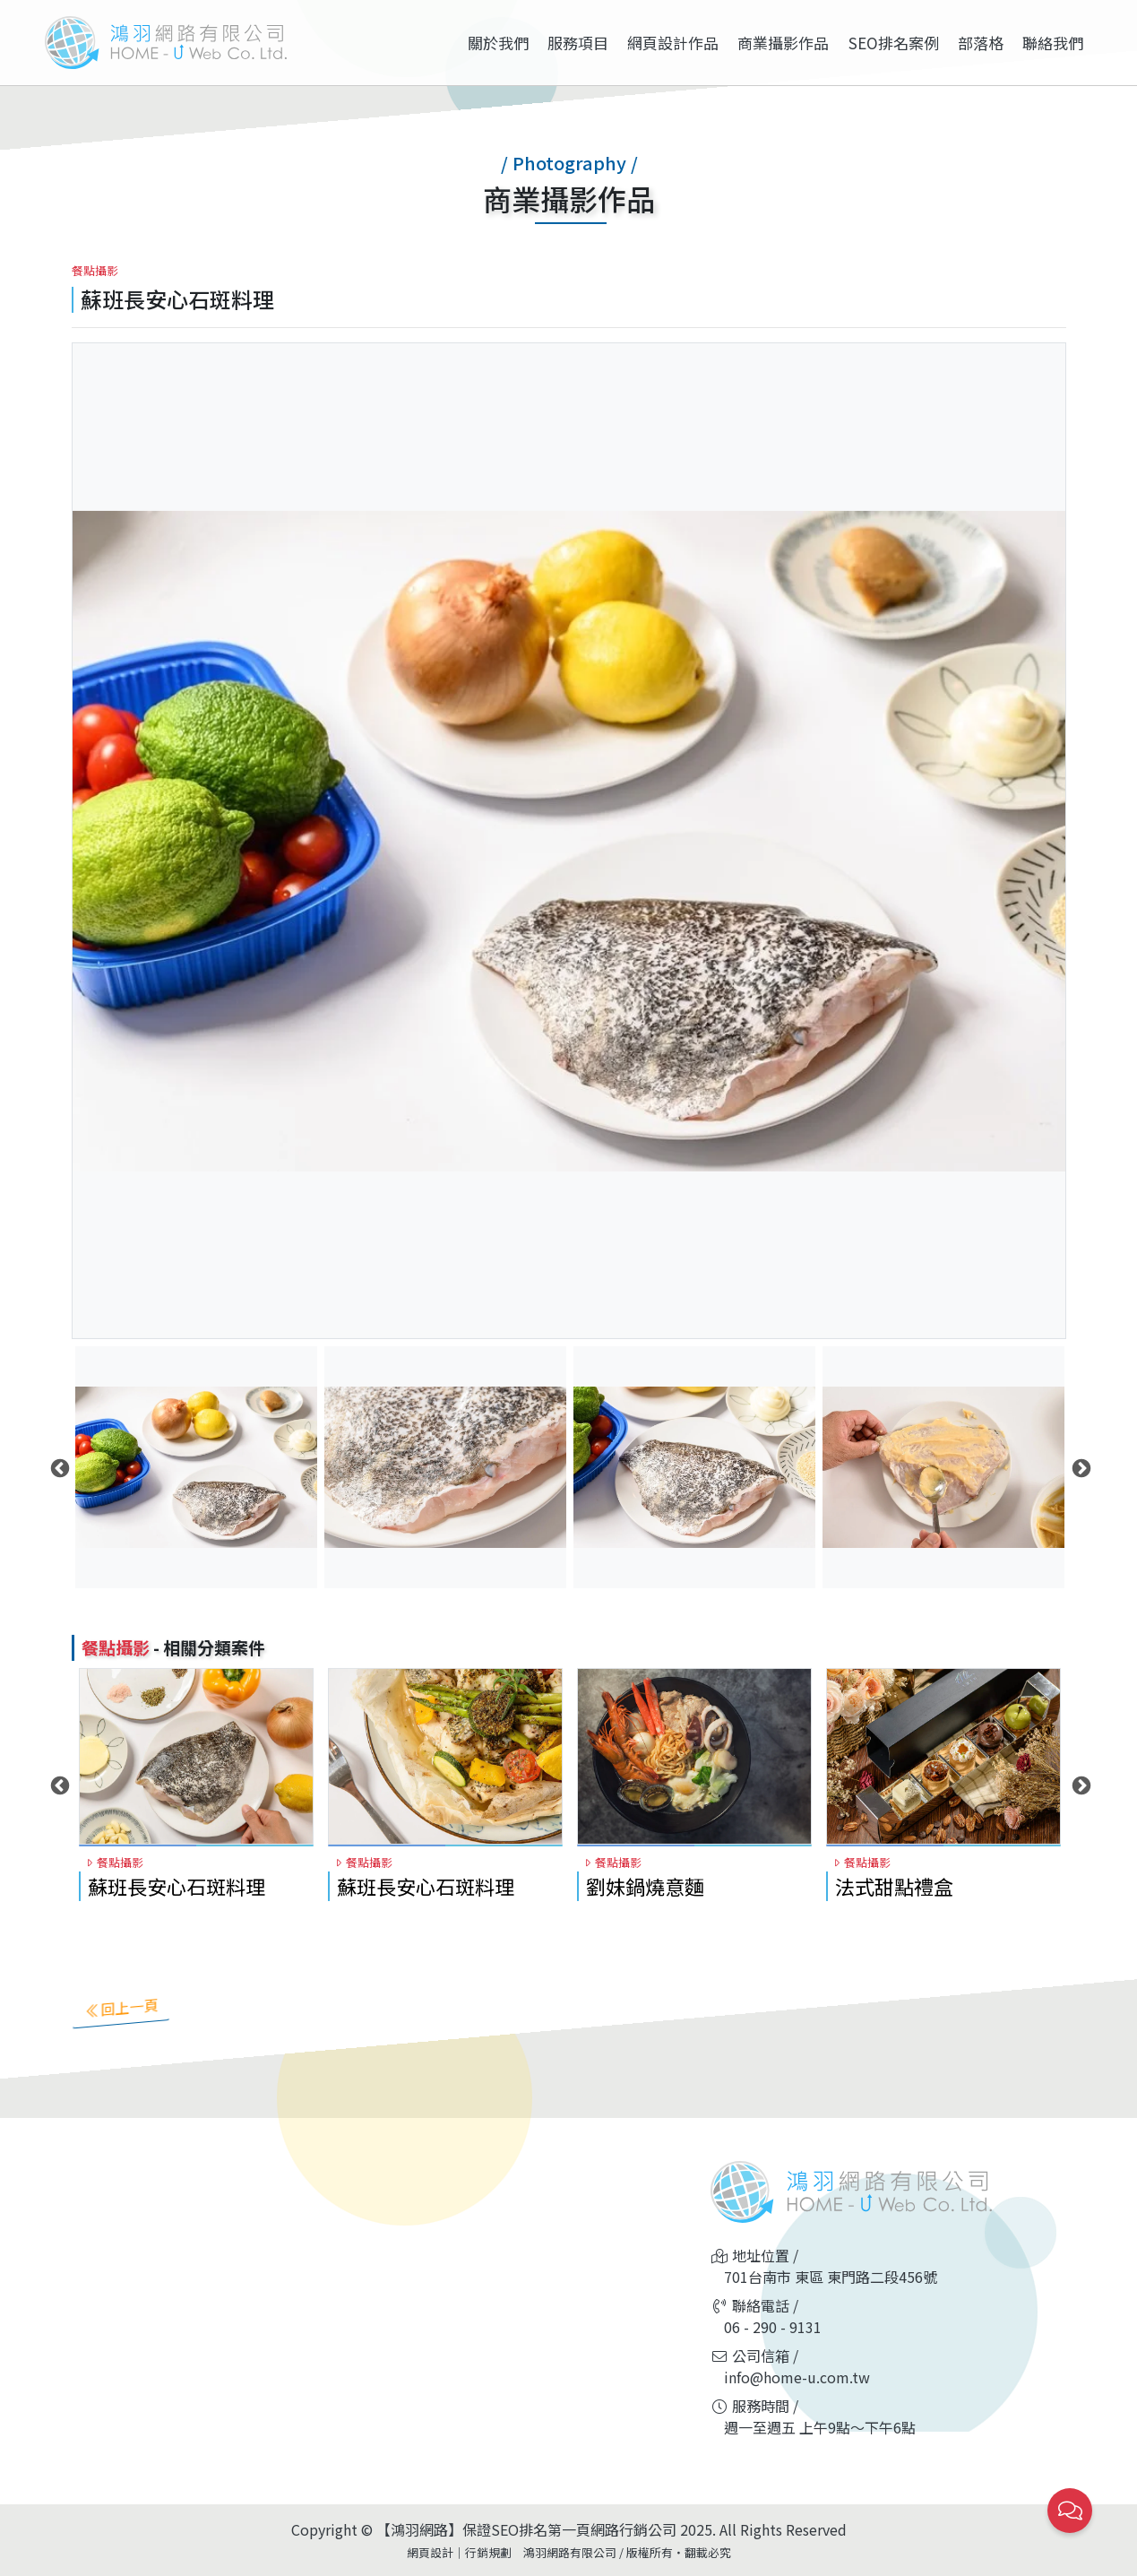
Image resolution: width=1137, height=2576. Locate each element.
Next (1080, 1467)
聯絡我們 (1052, 42)
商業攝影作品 (783, 42)
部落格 (980, 42)
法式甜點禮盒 (894, 1885)
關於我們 (498, 42)
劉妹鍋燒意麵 (645, 1885)
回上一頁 (121, 2006)
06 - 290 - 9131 (773, 2327)
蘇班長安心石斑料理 (176, 1885)
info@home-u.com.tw (797, 2377)
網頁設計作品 (673, 42)
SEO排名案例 (893, 42)
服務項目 (577, 42)
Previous (58, 1467)
